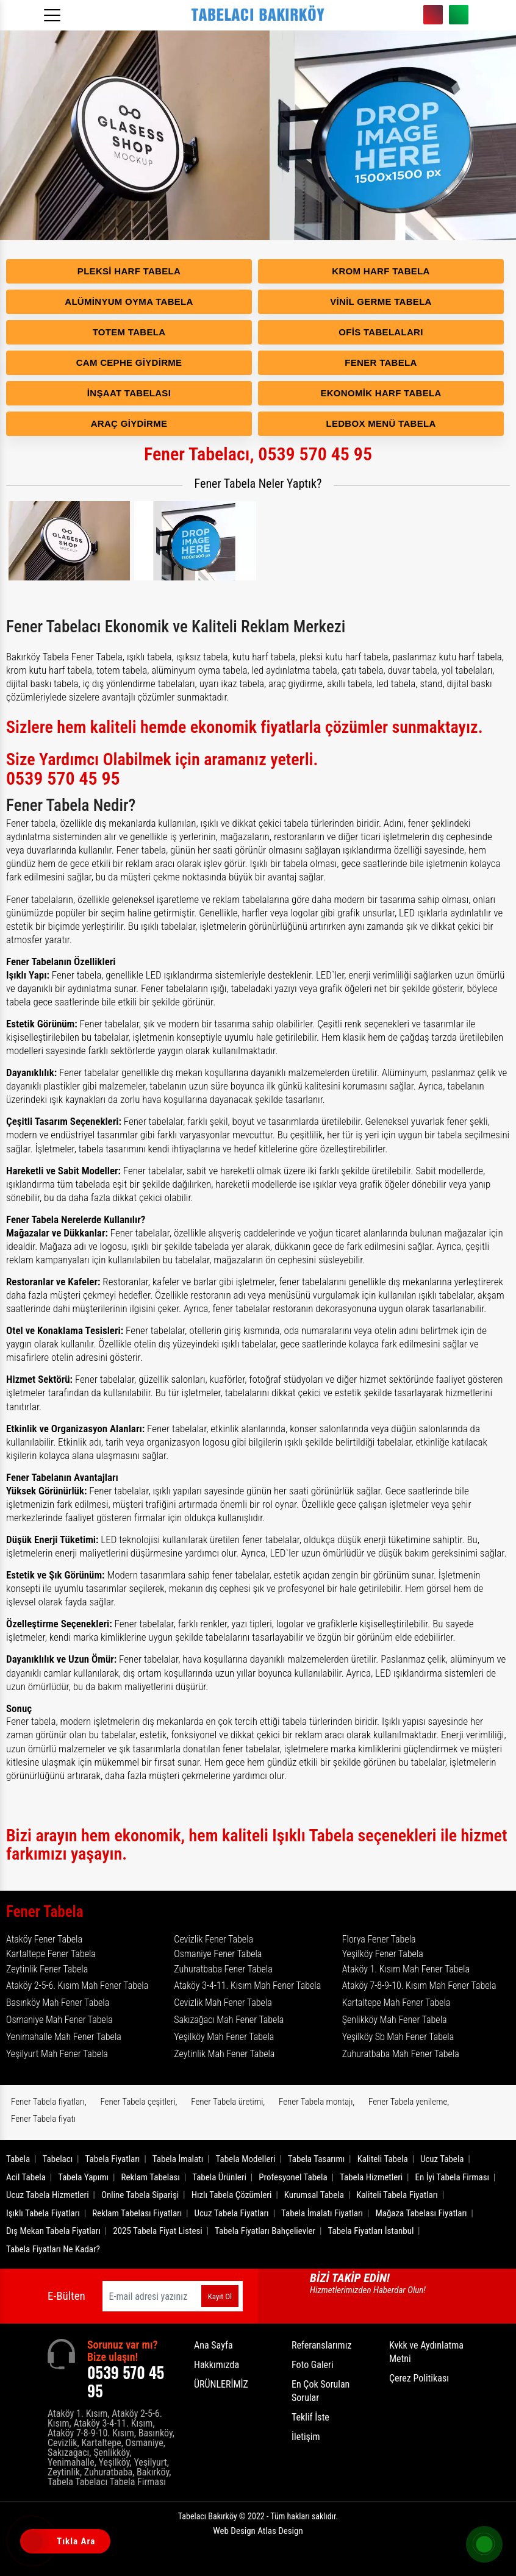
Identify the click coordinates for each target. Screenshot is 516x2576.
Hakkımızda (216, 2365)
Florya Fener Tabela (379, 1939)
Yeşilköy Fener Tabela (382, 1954)
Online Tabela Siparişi (140, 2194)
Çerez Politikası (419, 2378)
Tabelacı (58, 2158)
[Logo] (258, 15)
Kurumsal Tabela (314, 2194)
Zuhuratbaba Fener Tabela (223, 1969)
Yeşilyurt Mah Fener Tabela (57, 2054)
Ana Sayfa (213, 2345)
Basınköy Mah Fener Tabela (57, 2002)
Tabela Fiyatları (112, 2158)
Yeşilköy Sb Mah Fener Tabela (398, 2037)
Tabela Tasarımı (316, 2158)
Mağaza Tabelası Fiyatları (421, 2213)
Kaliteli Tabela (382, 2158)
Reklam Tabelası (150, 2177)
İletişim (306, 2436)
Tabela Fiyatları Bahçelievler (265, 2230)
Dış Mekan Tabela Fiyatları (53, 2230)
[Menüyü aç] (54, 11)
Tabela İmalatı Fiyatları (322, 2213)
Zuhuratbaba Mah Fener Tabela (400, 2054)
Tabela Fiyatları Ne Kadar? (53, 2249)
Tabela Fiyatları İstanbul (371, 2230)
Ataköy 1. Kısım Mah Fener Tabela (406, 1969)
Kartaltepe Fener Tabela (51, 1954)
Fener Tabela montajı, (316, 2101)
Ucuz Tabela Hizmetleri (47, 2194)
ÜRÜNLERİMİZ (221, 2384)
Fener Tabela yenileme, (408, 2101)
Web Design (258, 2530)
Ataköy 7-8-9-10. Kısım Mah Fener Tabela (419, 1985)
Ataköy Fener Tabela (44, 1939)
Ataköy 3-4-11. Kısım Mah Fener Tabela (247, 1985)
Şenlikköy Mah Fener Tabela (394, 2019)
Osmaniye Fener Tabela (218, 1954)
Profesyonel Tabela (293, 2177)
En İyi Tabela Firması (452, 2177)
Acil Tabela (26, 2177)
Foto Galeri (313, 2365)
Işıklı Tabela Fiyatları (43, 2213)
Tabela (18, 2158)
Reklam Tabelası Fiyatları (137, 2213)
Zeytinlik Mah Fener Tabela (224, 2054)
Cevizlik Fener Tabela (213, 1939)
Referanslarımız (321, 2345)
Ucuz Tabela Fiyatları (232, 2213)
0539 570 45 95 (433, 14)
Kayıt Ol (220, 2296)
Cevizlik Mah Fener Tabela (223, 2002)
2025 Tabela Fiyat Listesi (157, 2230)
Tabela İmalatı (178, 2158)
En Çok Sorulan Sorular (320, 2390)
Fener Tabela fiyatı (43, 2118)
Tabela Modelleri (246, 2158)
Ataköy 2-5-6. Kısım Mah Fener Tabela (77, 1985)
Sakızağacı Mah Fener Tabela (229, 2019)
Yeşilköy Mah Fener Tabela (224, 2037)
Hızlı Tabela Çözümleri (232, 2194)
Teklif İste (310, 2417)
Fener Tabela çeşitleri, (138, 2101)
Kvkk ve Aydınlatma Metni (426, 2351)
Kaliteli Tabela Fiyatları (397, 2194)
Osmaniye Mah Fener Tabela (59, 2019)
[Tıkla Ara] (33, 2542)
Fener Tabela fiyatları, (49, 2101)
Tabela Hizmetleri (371, 2177)
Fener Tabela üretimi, (228, 2101)
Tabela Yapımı (83, 2177)
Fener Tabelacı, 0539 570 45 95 (258, 454)
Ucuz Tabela (442, 2158)
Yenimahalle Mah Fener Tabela (63, 2037)
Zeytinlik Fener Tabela (47, 1969)
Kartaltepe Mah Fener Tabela (396, 2002)
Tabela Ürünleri (219, 2177)
